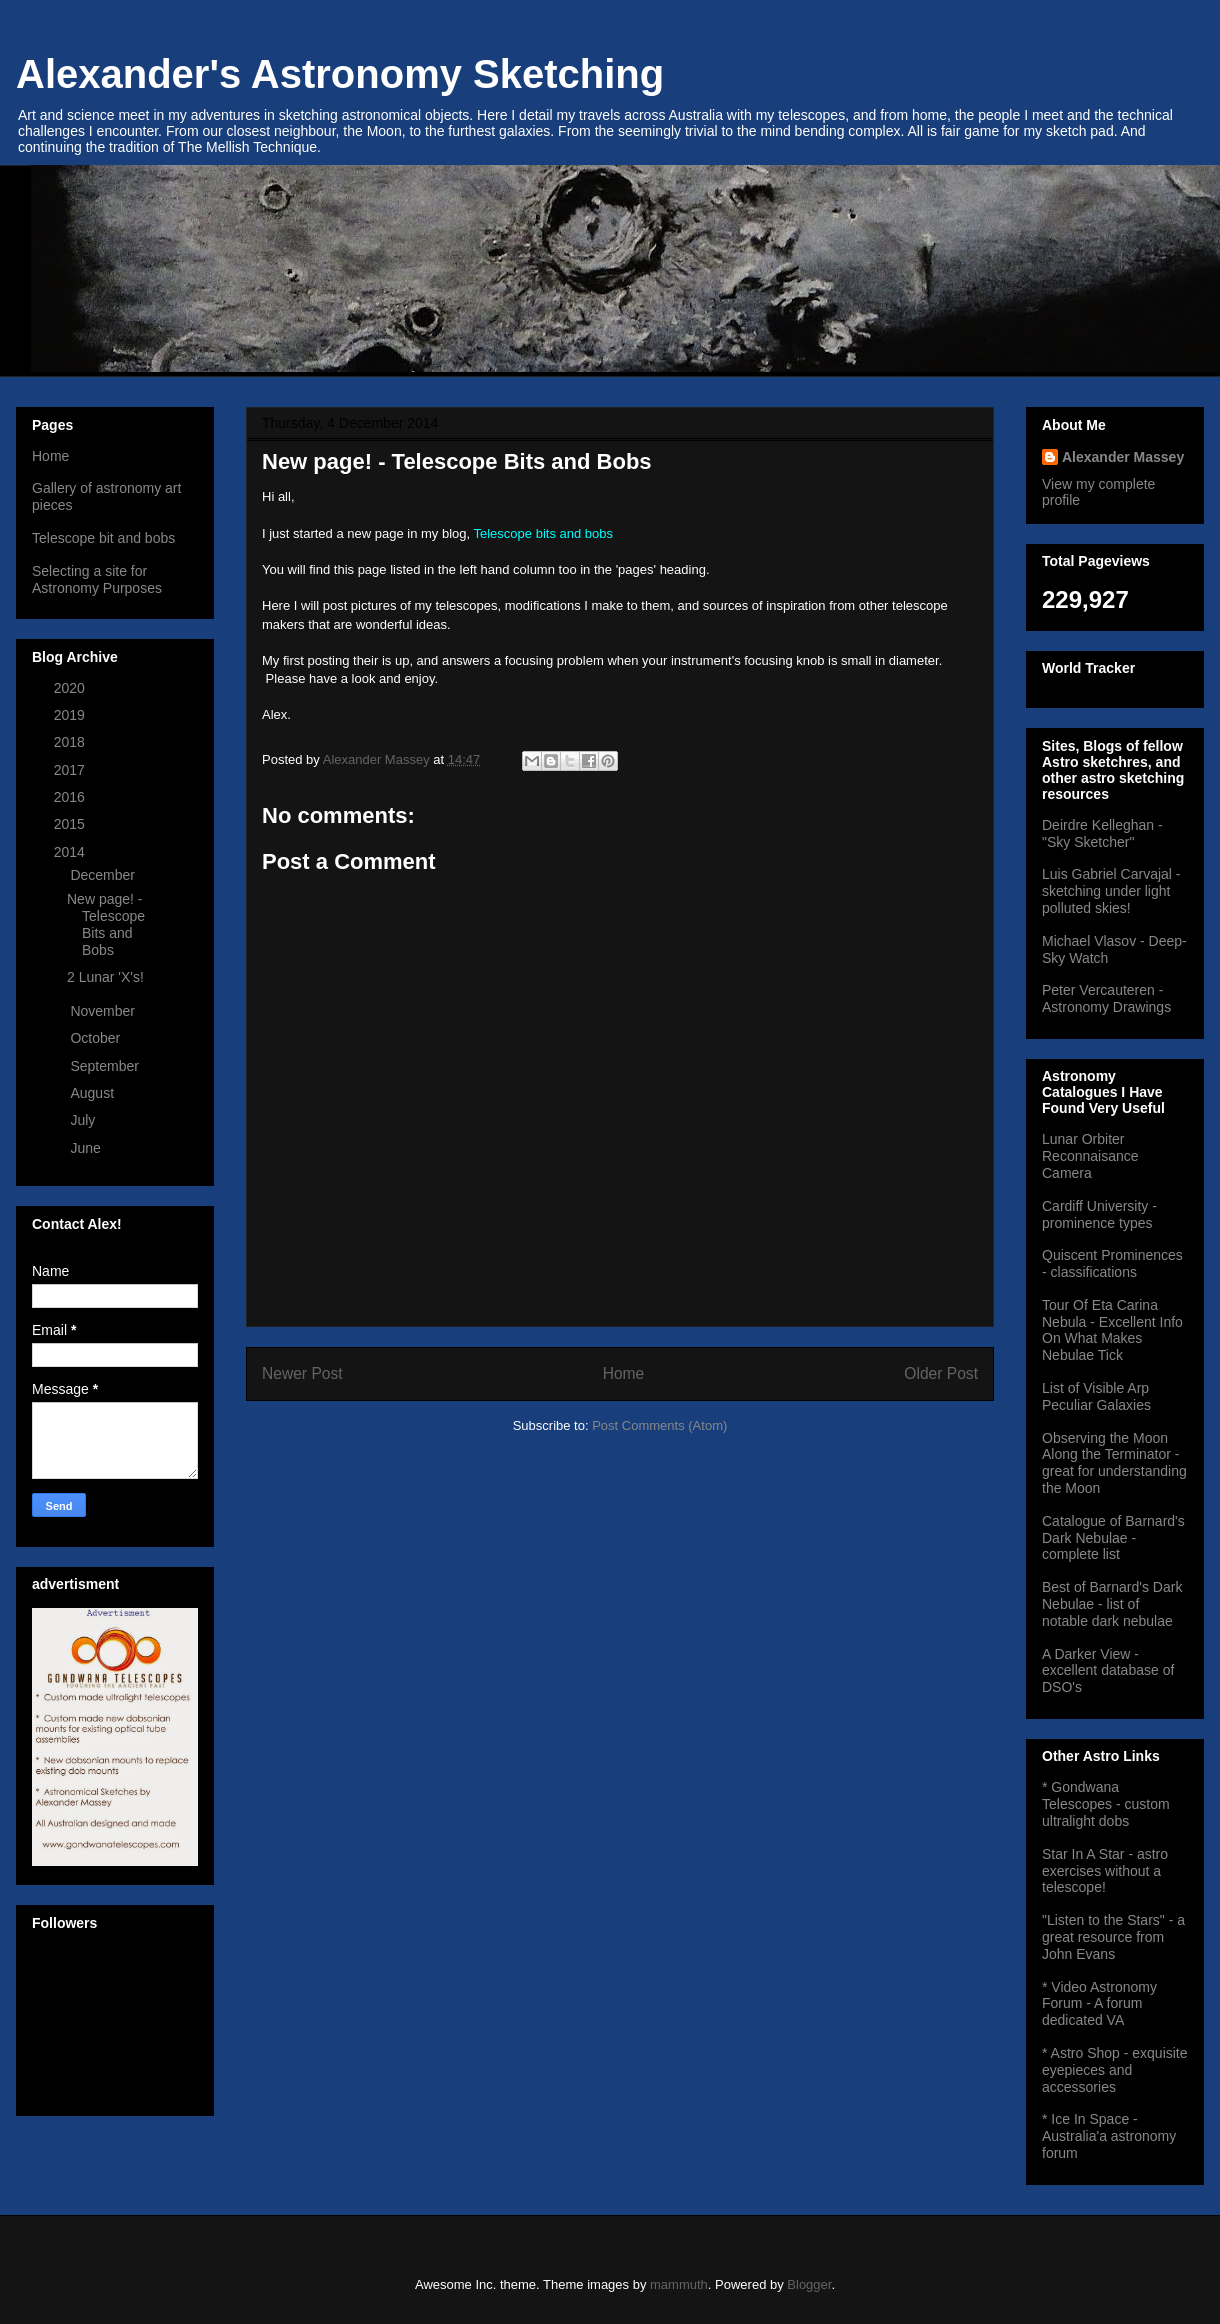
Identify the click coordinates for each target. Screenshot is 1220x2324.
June (87, 1148)
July (84, 1120)
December (104, 875)
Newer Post (302, 1373)
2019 (71, 715)
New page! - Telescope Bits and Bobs (106, 924)
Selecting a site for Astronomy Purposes (97, 579)
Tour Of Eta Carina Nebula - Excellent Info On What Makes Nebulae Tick (1112, 1330)
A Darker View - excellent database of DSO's (1108, 1671)
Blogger (809, 2284)
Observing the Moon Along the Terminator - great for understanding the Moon (1114, 1463)
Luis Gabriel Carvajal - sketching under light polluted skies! (1111, 891)
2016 (71, 797)
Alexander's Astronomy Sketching (340, 74)
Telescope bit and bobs (103, 538)
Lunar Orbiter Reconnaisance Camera (1090, 1156)
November (104, 1011)
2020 (71, 688)
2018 (71, 742)
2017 (71, 770)
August (93, 1093)
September (106, 1066)
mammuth (679, 2284)
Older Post (941, 1373)
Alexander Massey (1123, 457)
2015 (71, 824)
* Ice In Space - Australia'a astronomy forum (1109, 2136)
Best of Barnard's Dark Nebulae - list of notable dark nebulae (1112, 1604)
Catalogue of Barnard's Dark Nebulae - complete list (1113, 1538)
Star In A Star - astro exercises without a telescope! (1105, 1871)
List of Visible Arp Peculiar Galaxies (1096, 1396)
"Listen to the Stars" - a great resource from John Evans (1113, 1937)
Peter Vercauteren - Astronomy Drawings (1106, 998)
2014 (71, 852)
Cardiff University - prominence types (1099, 1214)
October (97, 1038)
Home (624, 1373)
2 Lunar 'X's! (105, 977)
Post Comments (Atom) (659, 1425)
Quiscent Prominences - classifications (1112, 1263)
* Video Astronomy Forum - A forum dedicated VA (1099, 2004)
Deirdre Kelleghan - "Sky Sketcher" (1102, 833)
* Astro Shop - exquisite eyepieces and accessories (1115, 2070)
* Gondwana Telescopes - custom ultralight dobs (1106, 1804)
